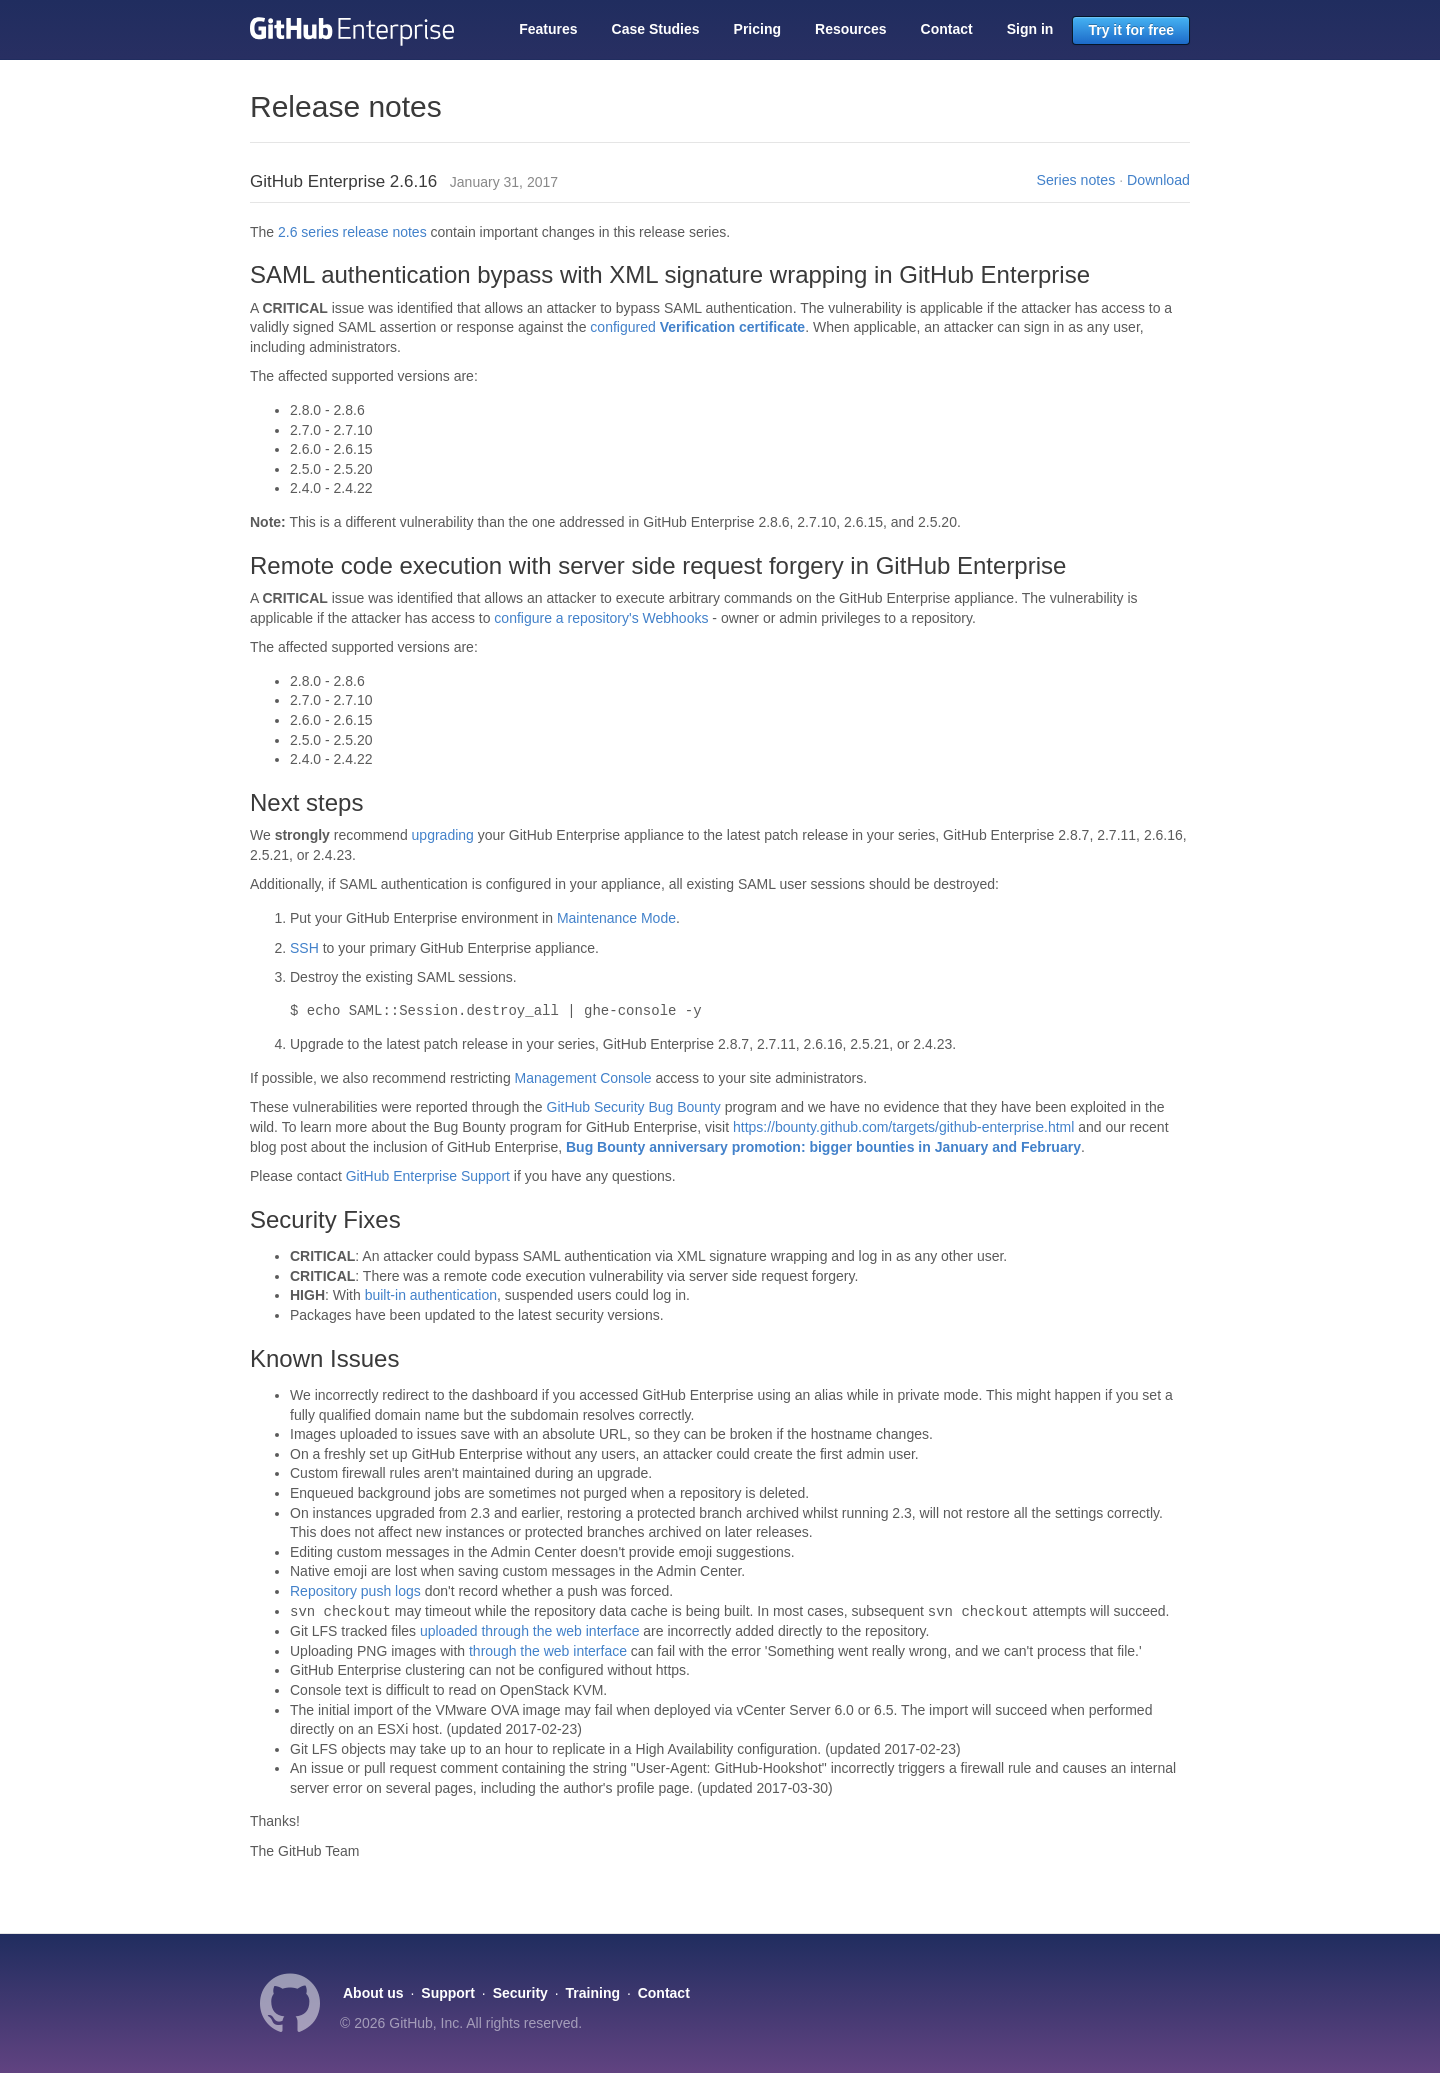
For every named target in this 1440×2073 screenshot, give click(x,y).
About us (373, 1993)
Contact (947, 29)
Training (593, 1993)
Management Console (583, 1078)
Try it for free (1131, 30)
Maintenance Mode (616, 918)
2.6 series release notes (352, 232)
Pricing (757, 29)
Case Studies (656, 29)
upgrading (443, 835)
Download (1158, 180)
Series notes (1076, 180)
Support (448, 1993)
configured (697, 327)
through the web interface (548, 1651)
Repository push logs (355, 1591)
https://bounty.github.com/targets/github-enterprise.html (903, 1127)
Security (520, 1993)
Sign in (1030, 29)
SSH (304, 948)
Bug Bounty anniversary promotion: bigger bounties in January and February (823, 1147)
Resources (851, 29)
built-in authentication (431, 1295)
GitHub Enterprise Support (428, 1176)
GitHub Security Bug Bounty (634, 1107)
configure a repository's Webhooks (601, 618)
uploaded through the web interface (530, 1631)
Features (548, 29)
